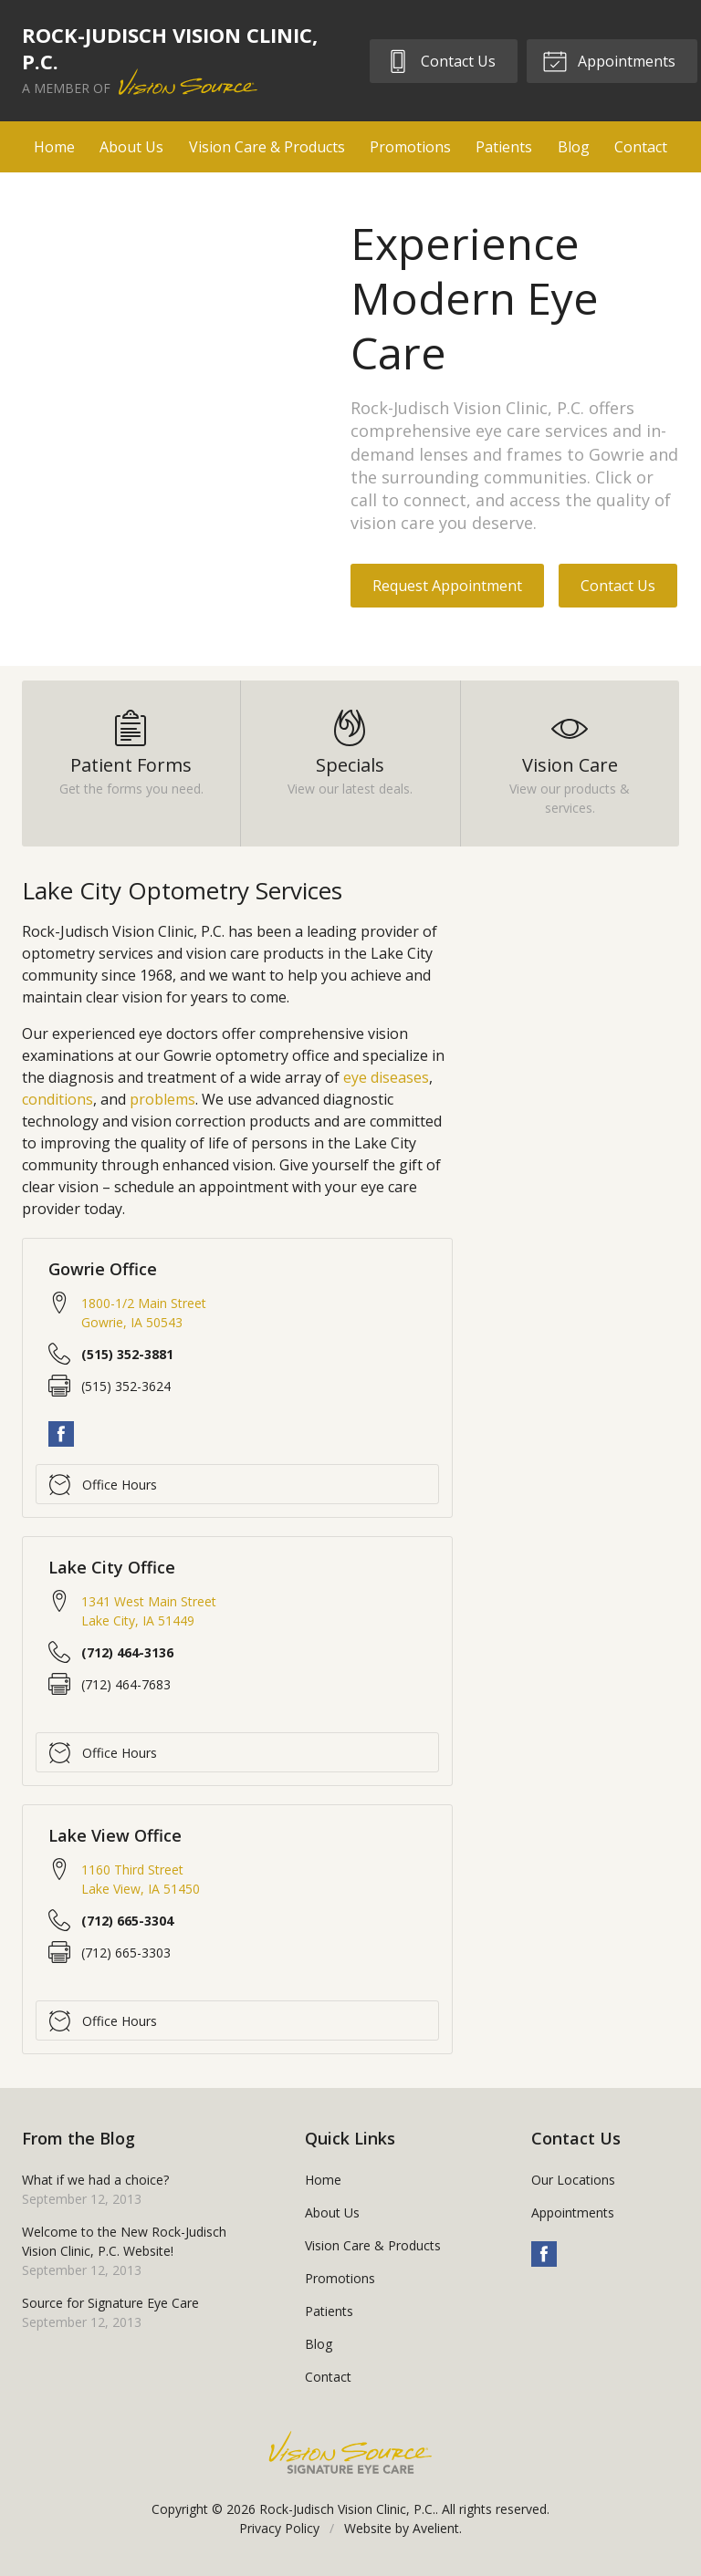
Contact (640, 147)
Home (54, 147)
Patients (504, 147)
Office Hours (103, 1484)
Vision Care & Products (267, 147)
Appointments (608, 60)
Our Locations (573, 2179)
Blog (574, 147)
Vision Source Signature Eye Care (350, 2452)
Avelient (436, 2528)
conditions (57, 1099)
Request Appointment (447, 586)
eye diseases (386, 1077)
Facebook (61, 1434)
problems (162, 1099)
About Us (131, 147)
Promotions (410, 147)
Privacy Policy (279, 2528)
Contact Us (440, 60)
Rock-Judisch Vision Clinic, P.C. (347, 2509)
